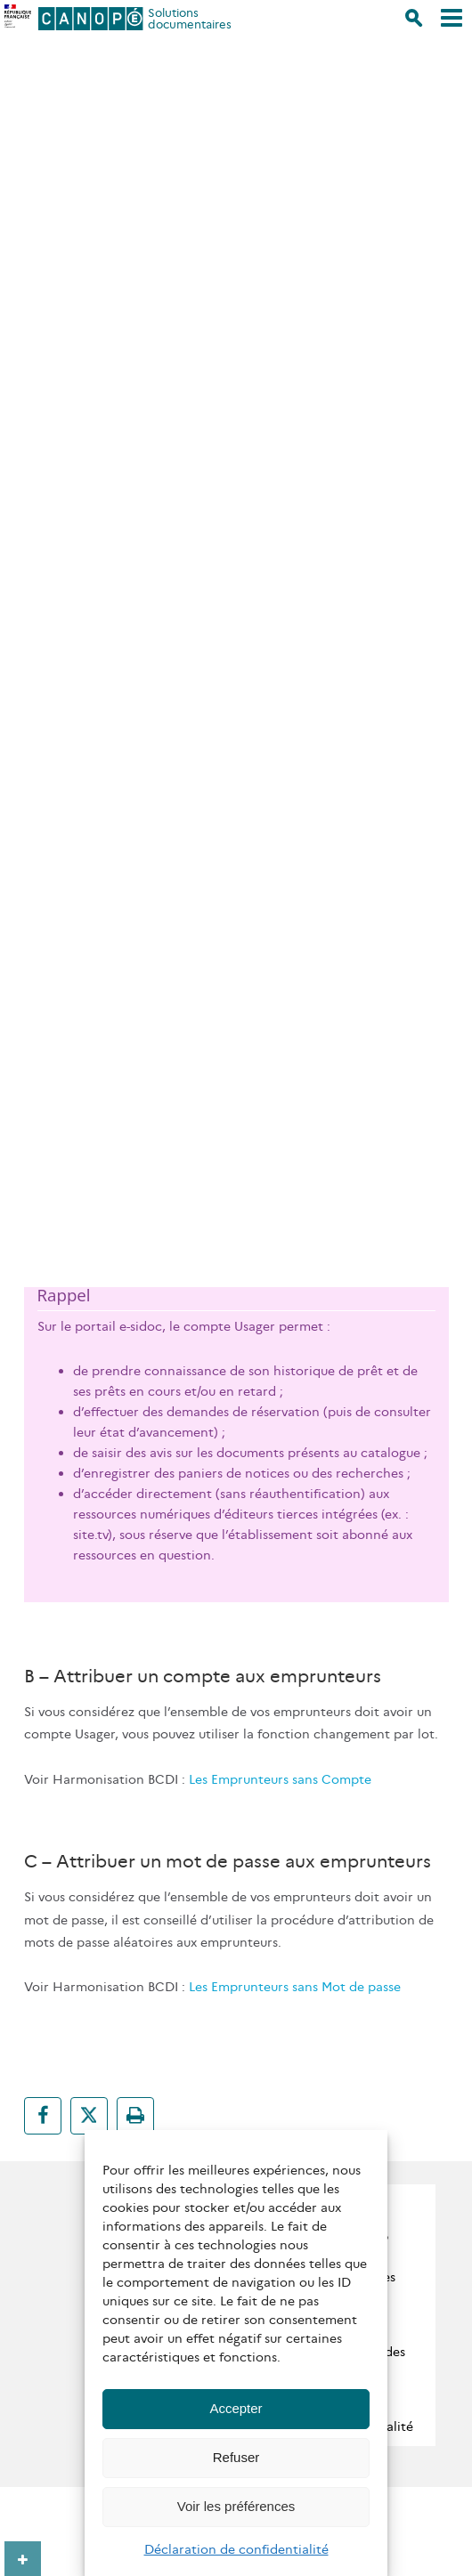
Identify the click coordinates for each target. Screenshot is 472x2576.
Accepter (235, 2408)
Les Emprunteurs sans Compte (280, 1779)
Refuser (236, 2457)
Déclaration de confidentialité (236, 2549)
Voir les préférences (236, 2506)
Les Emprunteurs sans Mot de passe (295, 1987)
